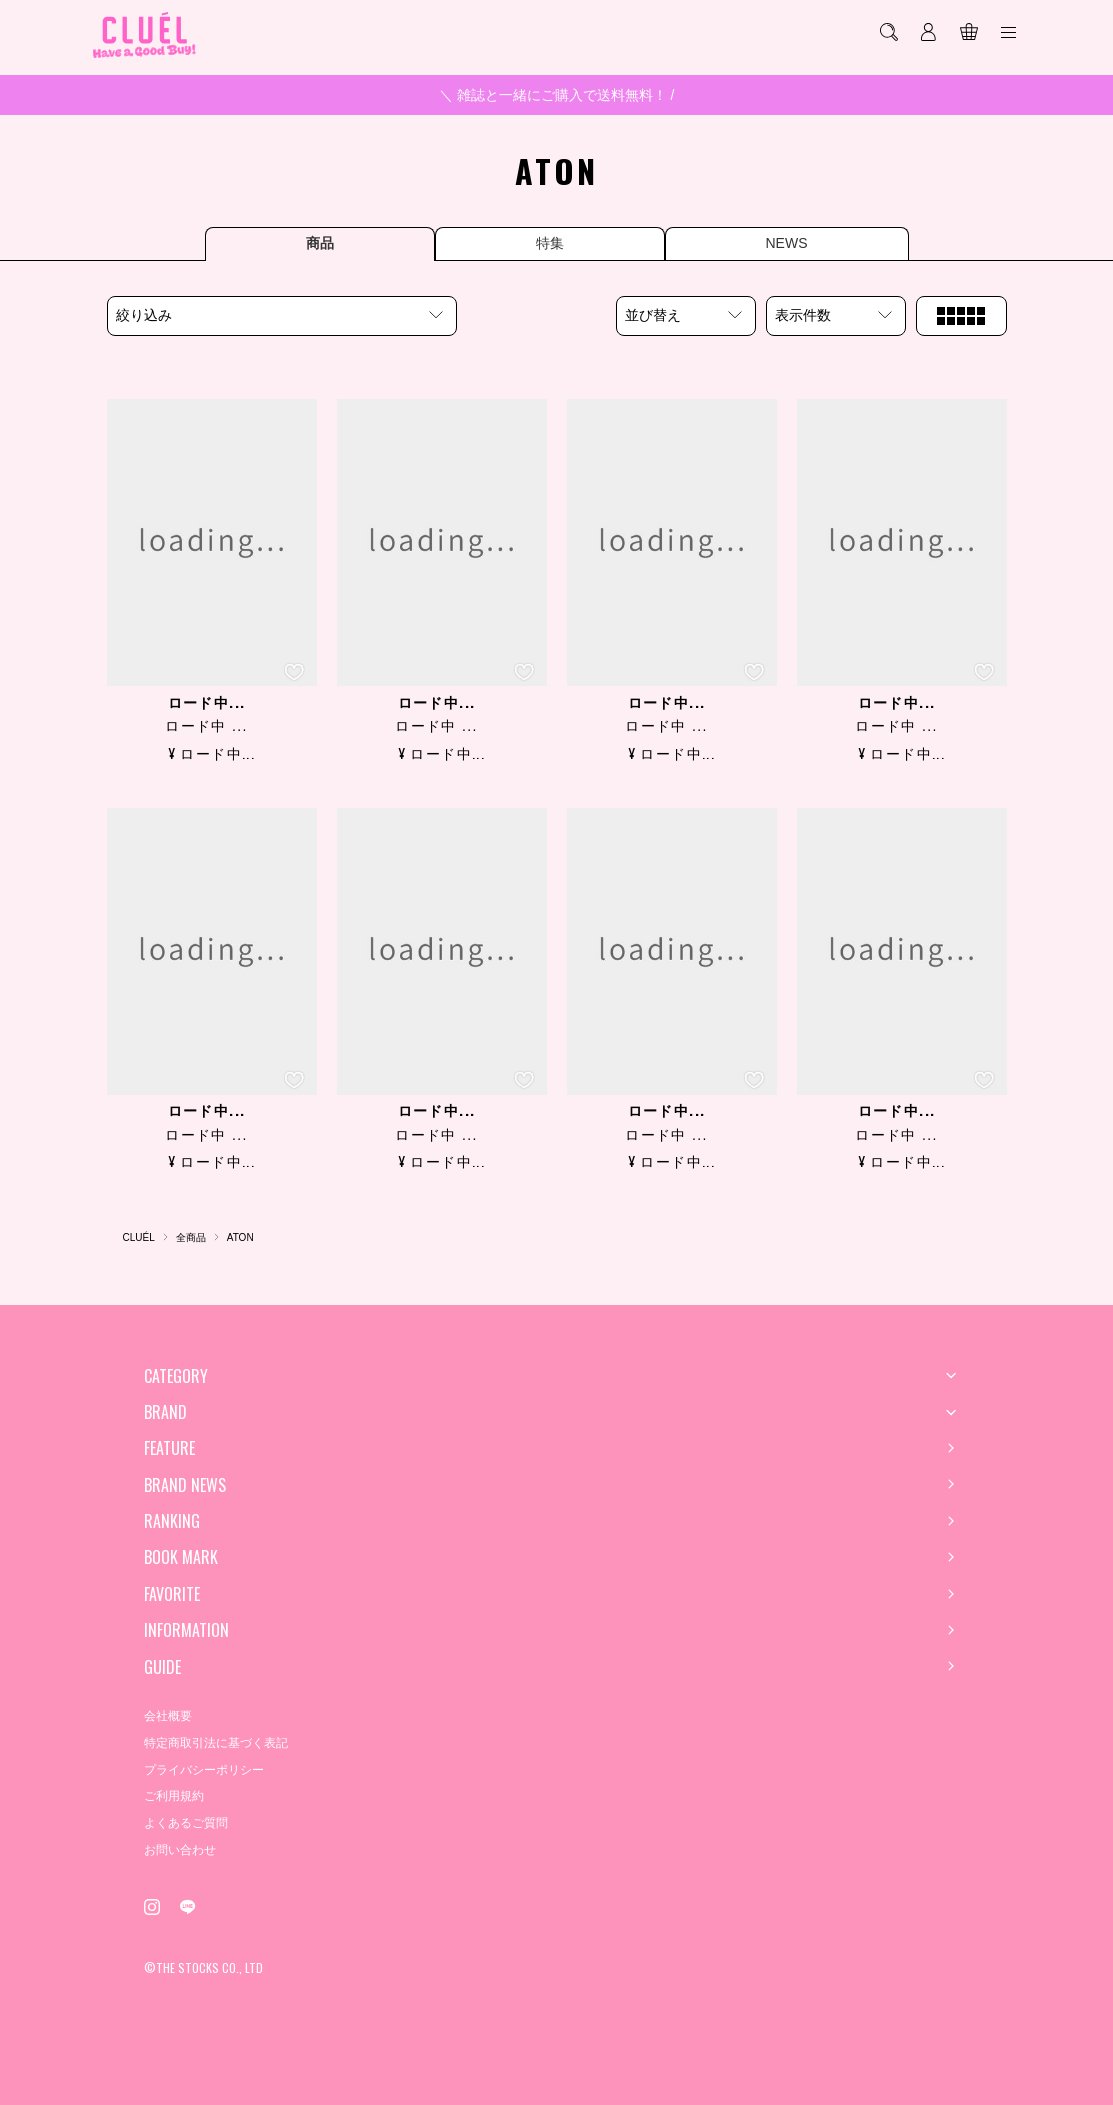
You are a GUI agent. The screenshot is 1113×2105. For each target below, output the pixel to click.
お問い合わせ (180, 1850)
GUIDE (162, 1667)
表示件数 (803, 315)
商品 (320, 243)
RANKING (172, 1521)
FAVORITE (172, 1594)
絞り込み (144, 315)
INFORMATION (186, 1630)
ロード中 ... (206, 726)
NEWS (787, 243)
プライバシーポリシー (204, 1770)
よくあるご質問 (186, 1823)
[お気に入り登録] (294, 672)
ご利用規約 (174, 1796)
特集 (550, 243)
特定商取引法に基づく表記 (216, 1743)
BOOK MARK (181, 1557)
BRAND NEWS (185, 1485)
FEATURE (169, 1448)
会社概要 (168, 1716)
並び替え (653, 315)
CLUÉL (139, 1237)
